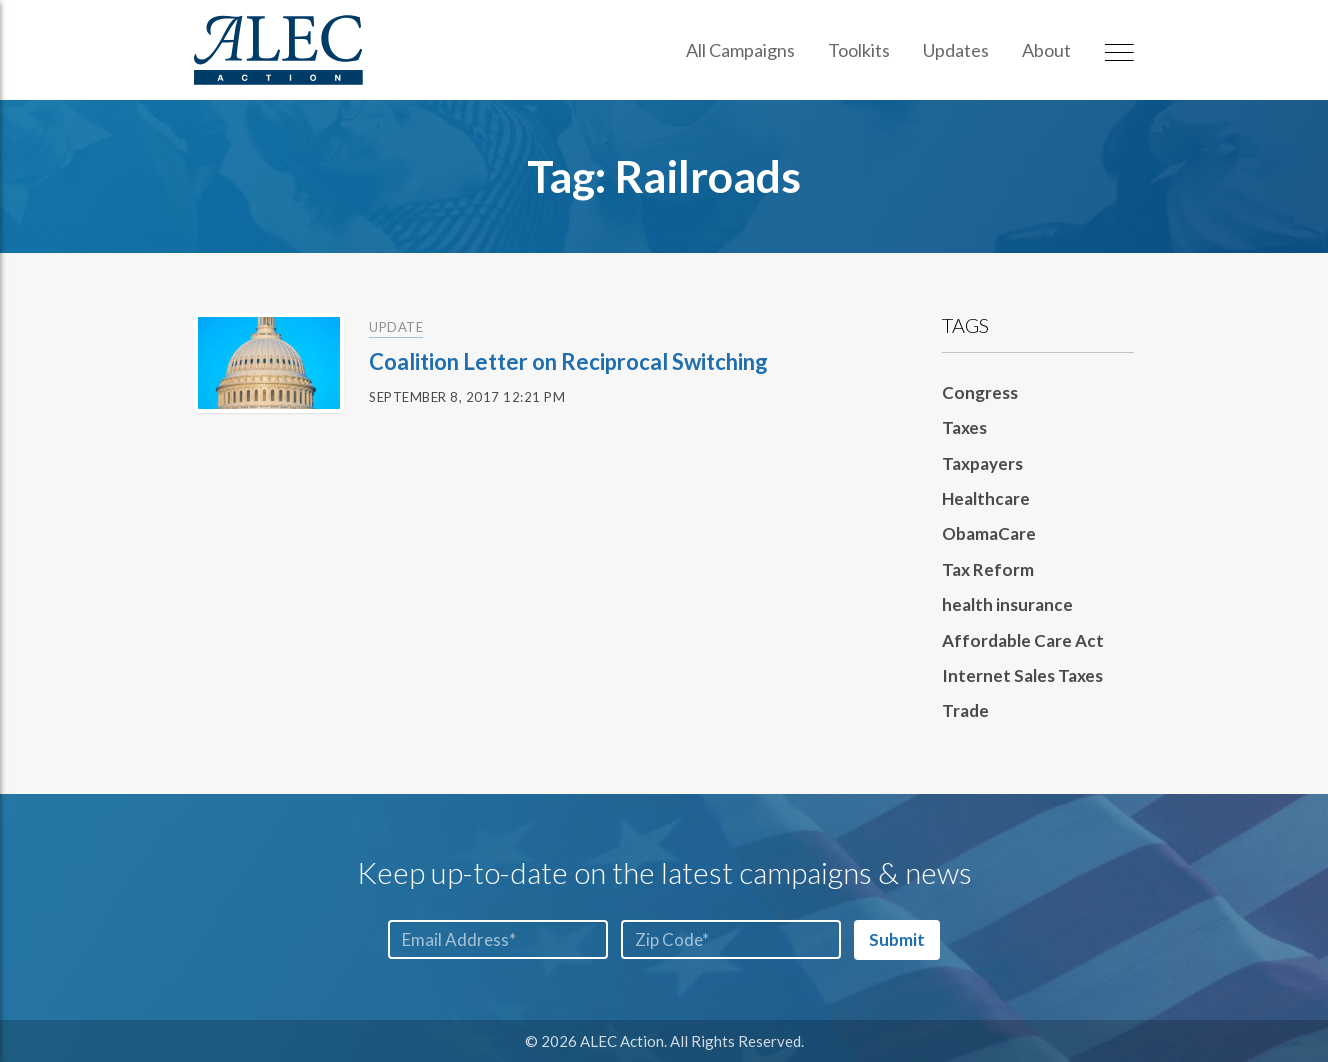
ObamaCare (989, 533)
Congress (980, 392)
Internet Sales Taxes (1022, 675)
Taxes (964, 427)
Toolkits (859, 50)
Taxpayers (982, 463)
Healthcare (986, 498)
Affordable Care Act (1023, 640)
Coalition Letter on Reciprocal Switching (568, 361)
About (1046, 50)
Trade (965, 710)
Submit (897, 939)
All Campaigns (740, 50)
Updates (956, 50)
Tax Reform (988, 569)
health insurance (1007, 604)
